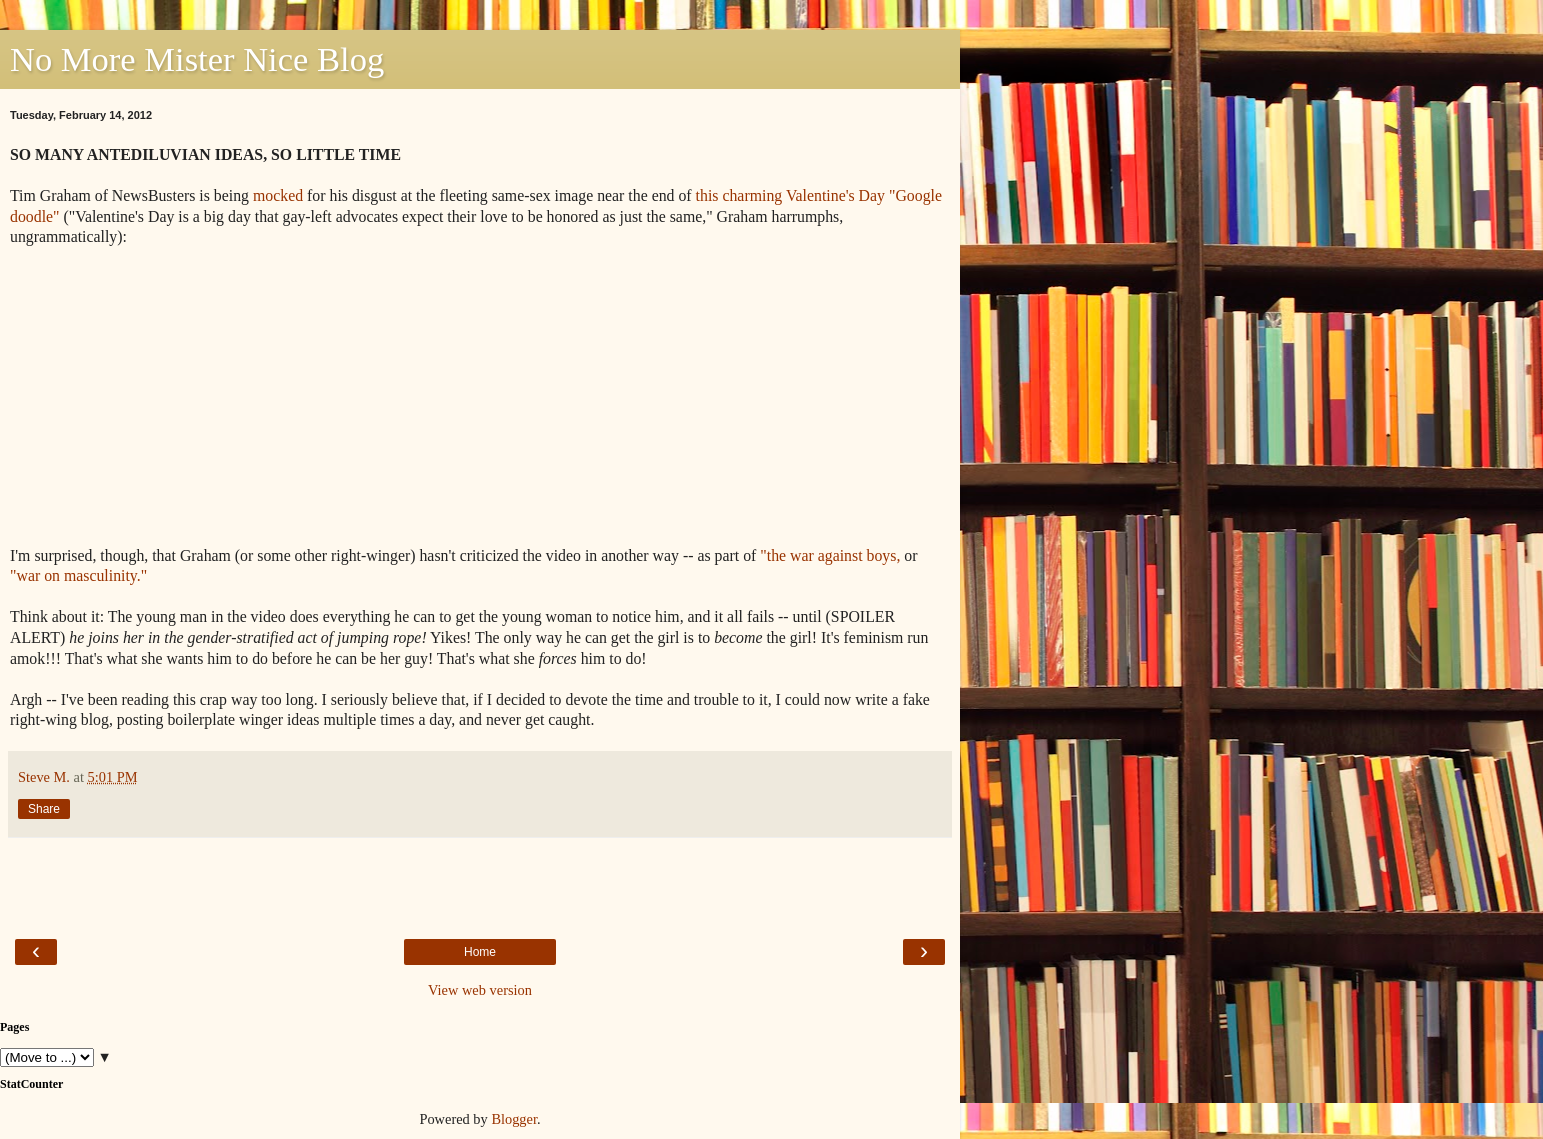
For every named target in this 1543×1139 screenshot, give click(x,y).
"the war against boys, (830, 555)
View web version (480, 990)
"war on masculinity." (78, 575)
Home (480, 952)
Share (44, 809)
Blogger (514, 1119)
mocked (278, 195)
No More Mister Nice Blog (197, 59)
